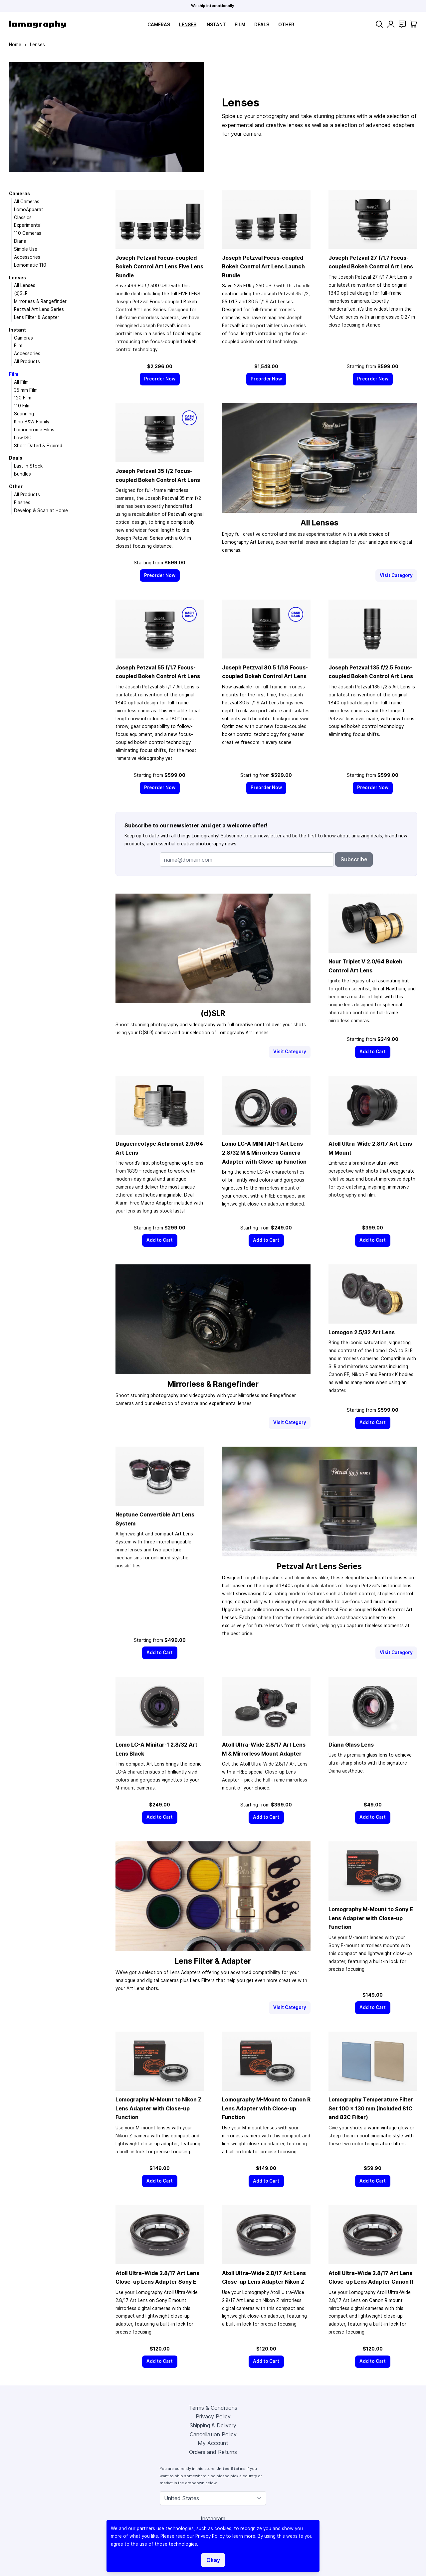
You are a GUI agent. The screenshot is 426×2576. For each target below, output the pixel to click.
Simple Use (25, 249)
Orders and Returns (213, 2452)
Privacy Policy (213, 2416)
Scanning (24, 413)
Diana (20, 241)
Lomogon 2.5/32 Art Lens (361, 1332)
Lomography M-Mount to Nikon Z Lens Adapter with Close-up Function (158, 2108)
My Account (213, 2443)
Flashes (22, 502)
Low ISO (23, 437)
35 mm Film (26, 390)
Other (286, 24)
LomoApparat (28, 209)
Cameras (158, 24)
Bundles (22, 474)
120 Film (22, 397)
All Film (21, 382)
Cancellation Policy (213, 2434)
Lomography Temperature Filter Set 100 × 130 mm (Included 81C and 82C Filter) (370, 2108)
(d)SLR (21, 293)
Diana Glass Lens (351, 1744)
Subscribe (353, 859)
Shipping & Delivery (213, 2425)
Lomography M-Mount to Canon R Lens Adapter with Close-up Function (266, 2108)
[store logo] (37, 24)
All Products (27, 361)
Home (15, 44)
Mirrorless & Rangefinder (40, 301)
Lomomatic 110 (30, 265)
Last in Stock (28, 466)
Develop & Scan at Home (41, 510)
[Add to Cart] (372, 1052)
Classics (23, 217)
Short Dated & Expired (38, 445)
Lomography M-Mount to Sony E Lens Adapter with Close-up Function (370, 1918)
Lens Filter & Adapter (36, 317)
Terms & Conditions (213, 2407)
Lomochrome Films (34, 429)
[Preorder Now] (160, 379)
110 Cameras (27, 233)
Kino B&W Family (31, 421)
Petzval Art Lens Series (39, 309)
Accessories (27, 257)
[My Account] (390, 24)
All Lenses (24, 285)
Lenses (187, 24)
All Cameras (26, 201)
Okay (213, 2560)
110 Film (22, 405)
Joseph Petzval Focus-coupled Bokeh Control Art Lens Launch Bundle (263, 266)
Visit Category (396, 575)
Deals (261, 24)
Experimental (28, 225)
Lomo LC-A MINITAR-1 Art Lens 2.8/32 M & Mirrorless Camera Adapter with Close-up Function (264, 1152)
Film (240, 24)
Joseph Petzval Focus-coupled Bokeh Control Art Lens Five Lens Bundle (159, 266)
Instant (215, 24)
